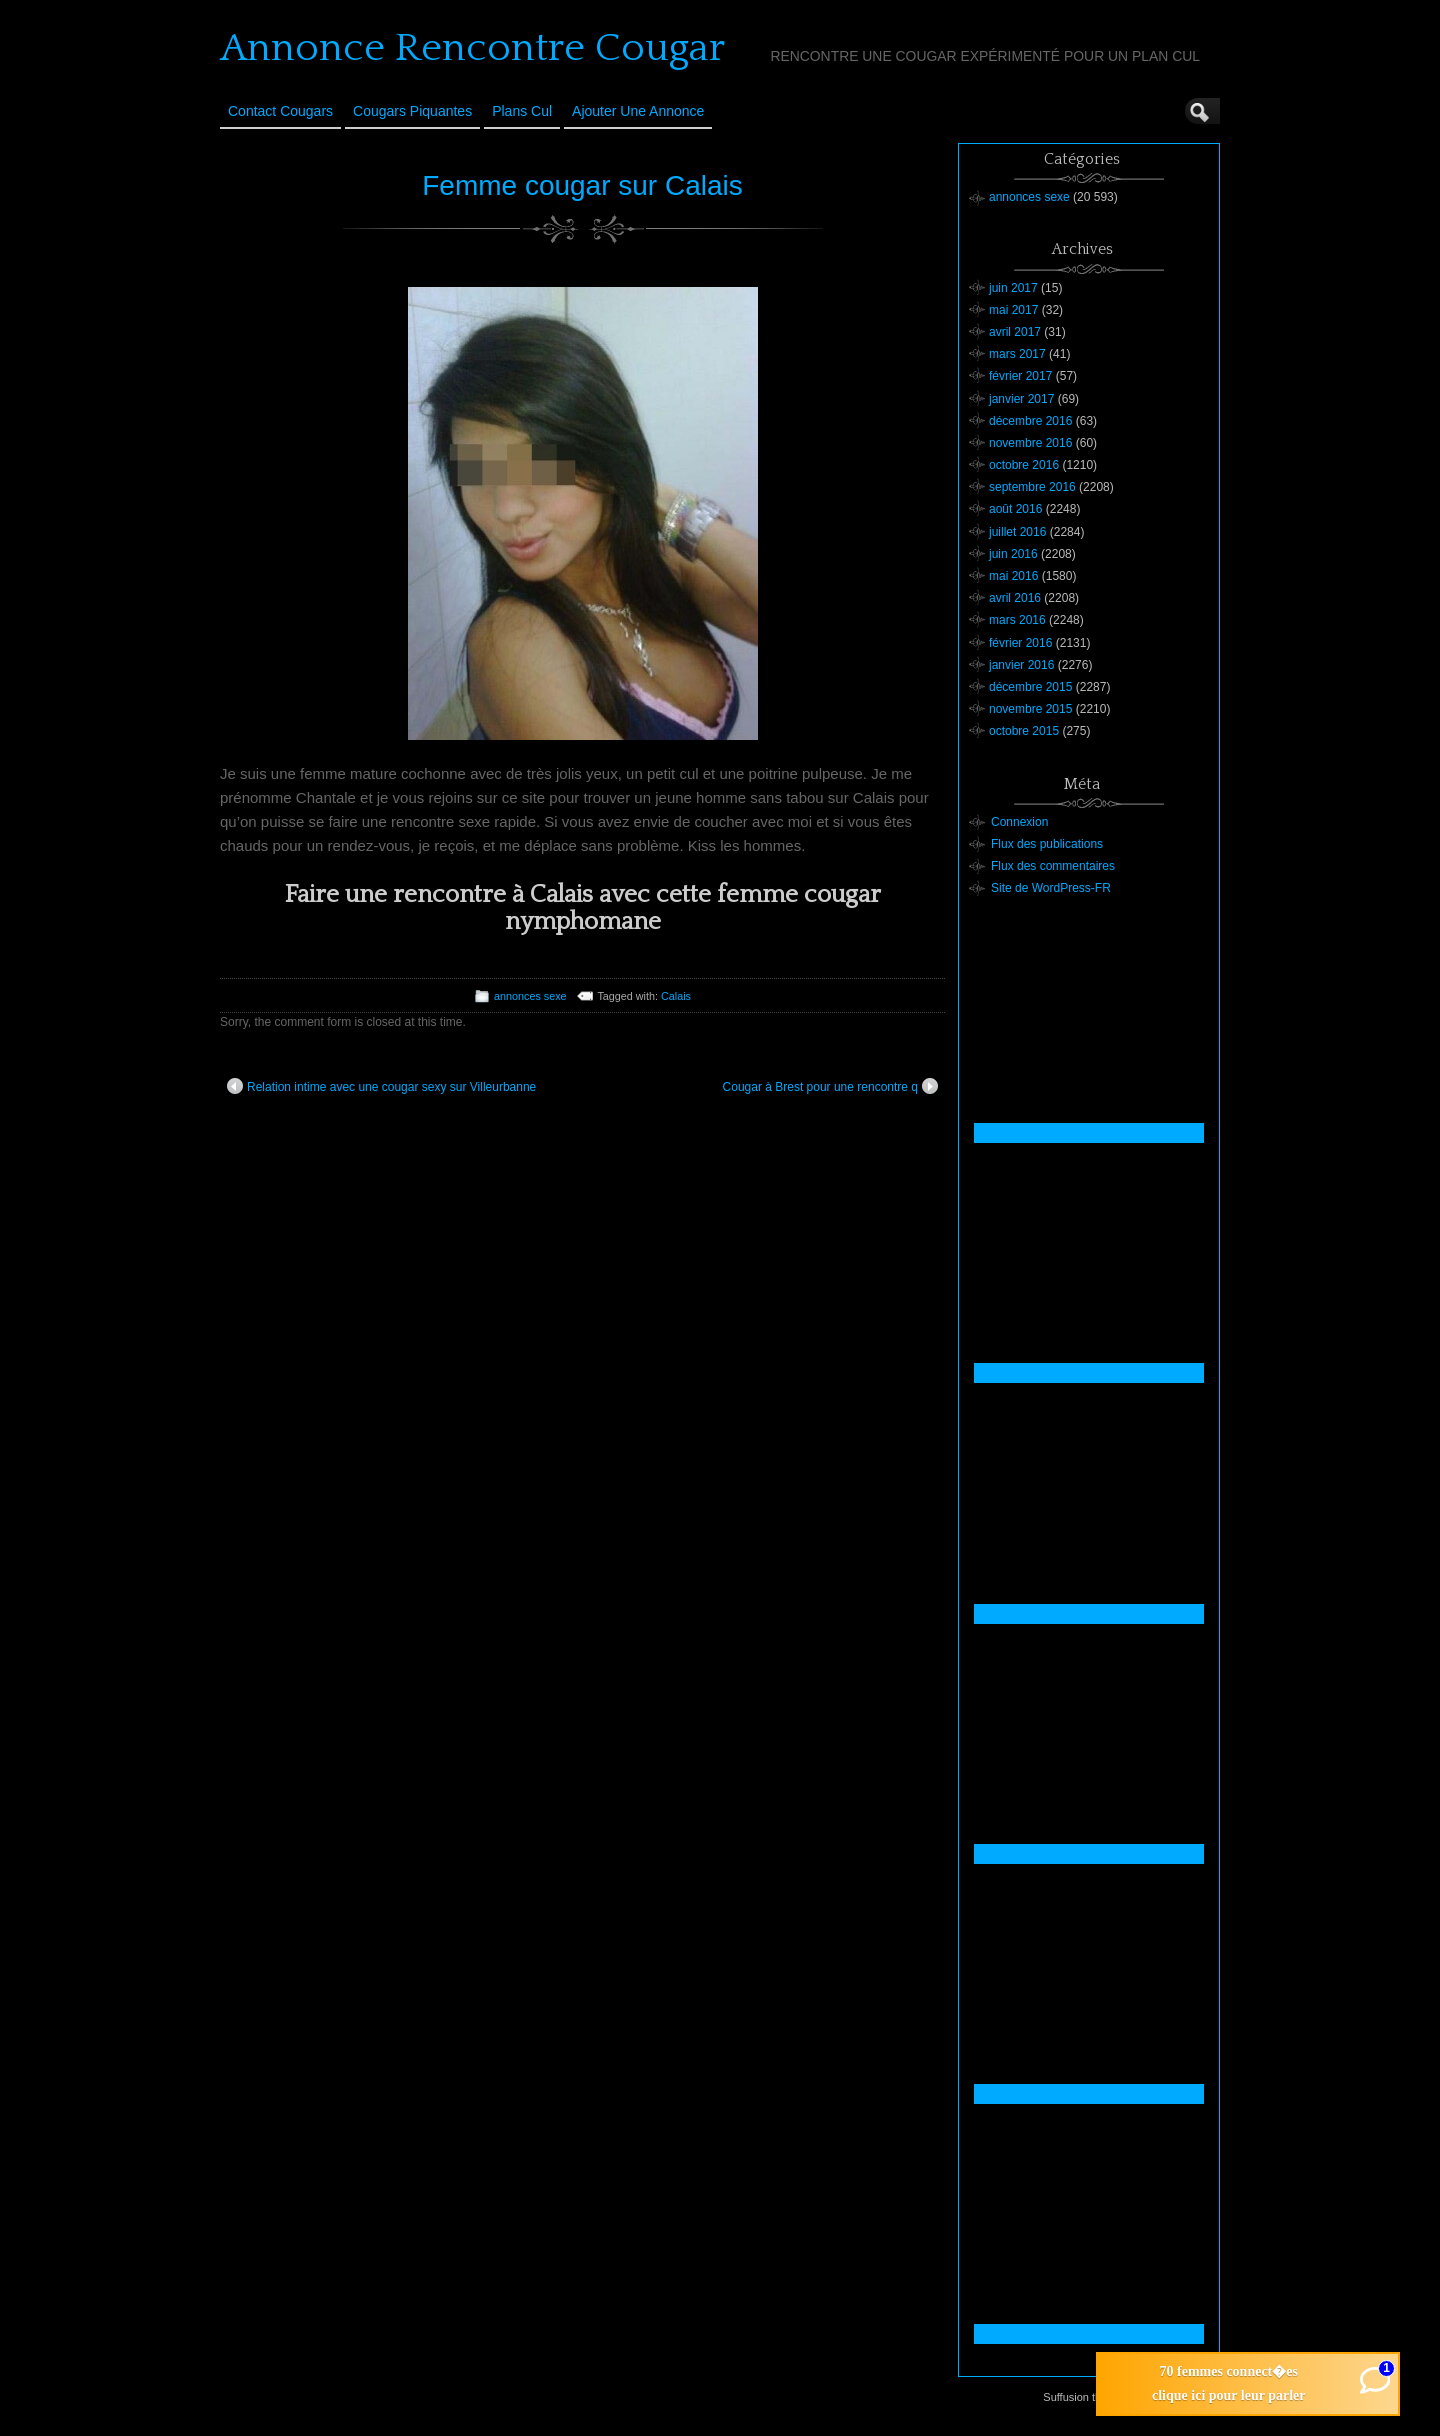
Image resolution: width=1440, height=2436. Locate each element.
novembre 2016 (1030, 443)
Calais (676, 996)
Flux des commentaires (1053, 866)
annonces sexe (530, 996)
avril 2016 (1015, 598)
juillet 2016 (1017, 532)
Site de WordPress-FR (1051, 888)
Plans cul (522, 111)
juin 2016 (1013, 554)
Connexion (1019, 822)
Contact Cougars (280, 111)
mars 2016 (1017, 620)
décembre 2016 (1030, 421)
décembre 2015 (1030, 687)
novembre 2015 (1030, 709)
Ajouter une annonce (638, 111)
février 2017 (1020, 376)
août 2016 (1015, 509)
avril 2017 (1015, 332)
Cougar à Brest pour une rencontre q (830, 1086)
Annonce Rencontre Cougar (472, 48)
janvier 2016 (1021, 665)
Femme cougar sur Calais (582, 185)
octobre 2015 (1024, 731)
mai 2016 (1013, 576)
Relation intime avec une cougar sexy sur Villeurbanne (381, 1086)
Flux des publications (1047, 844)
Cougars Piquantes (412, 111)
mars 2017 (1017, 354)
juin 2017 (1013, 288)
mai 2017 (1013, 310)
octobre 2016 (1024, 465)
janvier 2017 (1021, 399)
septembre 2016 (1032, 487)
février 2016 (1020, 643)
